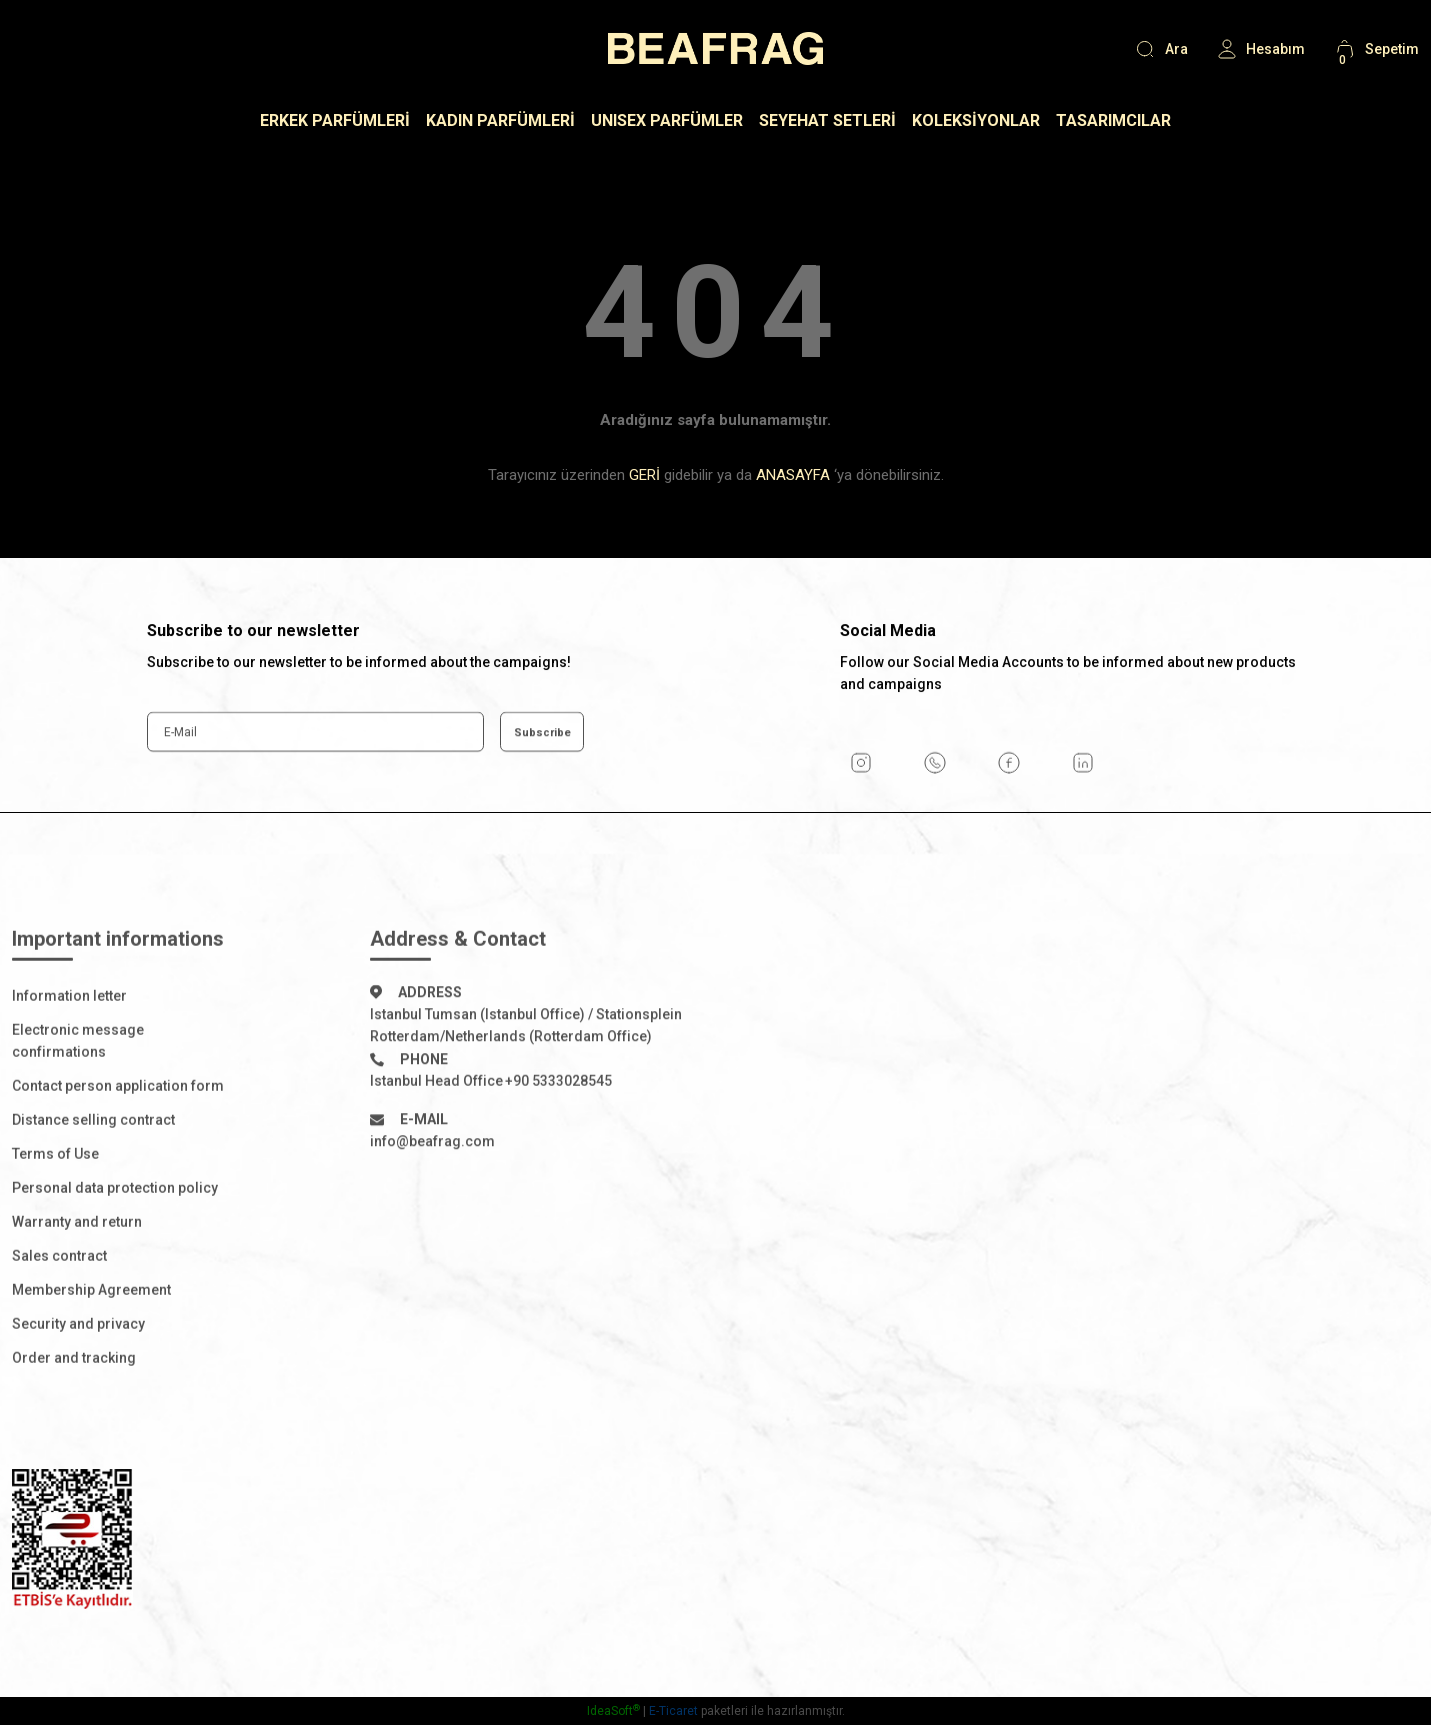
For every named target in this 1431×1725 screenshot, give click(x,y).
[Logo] (715, 48)
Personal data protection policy (115, 1249)
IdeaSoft (613, 1711)
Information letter (69, 1057)
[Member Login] (1260, 49)
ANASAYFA (793, 475)
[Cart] (1376, 49)
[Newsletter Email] (315, 793)
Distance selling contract (93, 1181)
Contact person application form (118, 1147)
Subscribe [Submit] (542, 793)
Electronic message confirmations (78, 1102)
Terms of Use (55, 1215)
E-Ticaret (673, 1711)
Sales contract (59, 1317)
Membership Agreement (91, 1351)
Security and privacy (78, 1385)
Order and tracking (74, 1419)
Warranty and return (77, 1283)
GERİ (644, 475)
